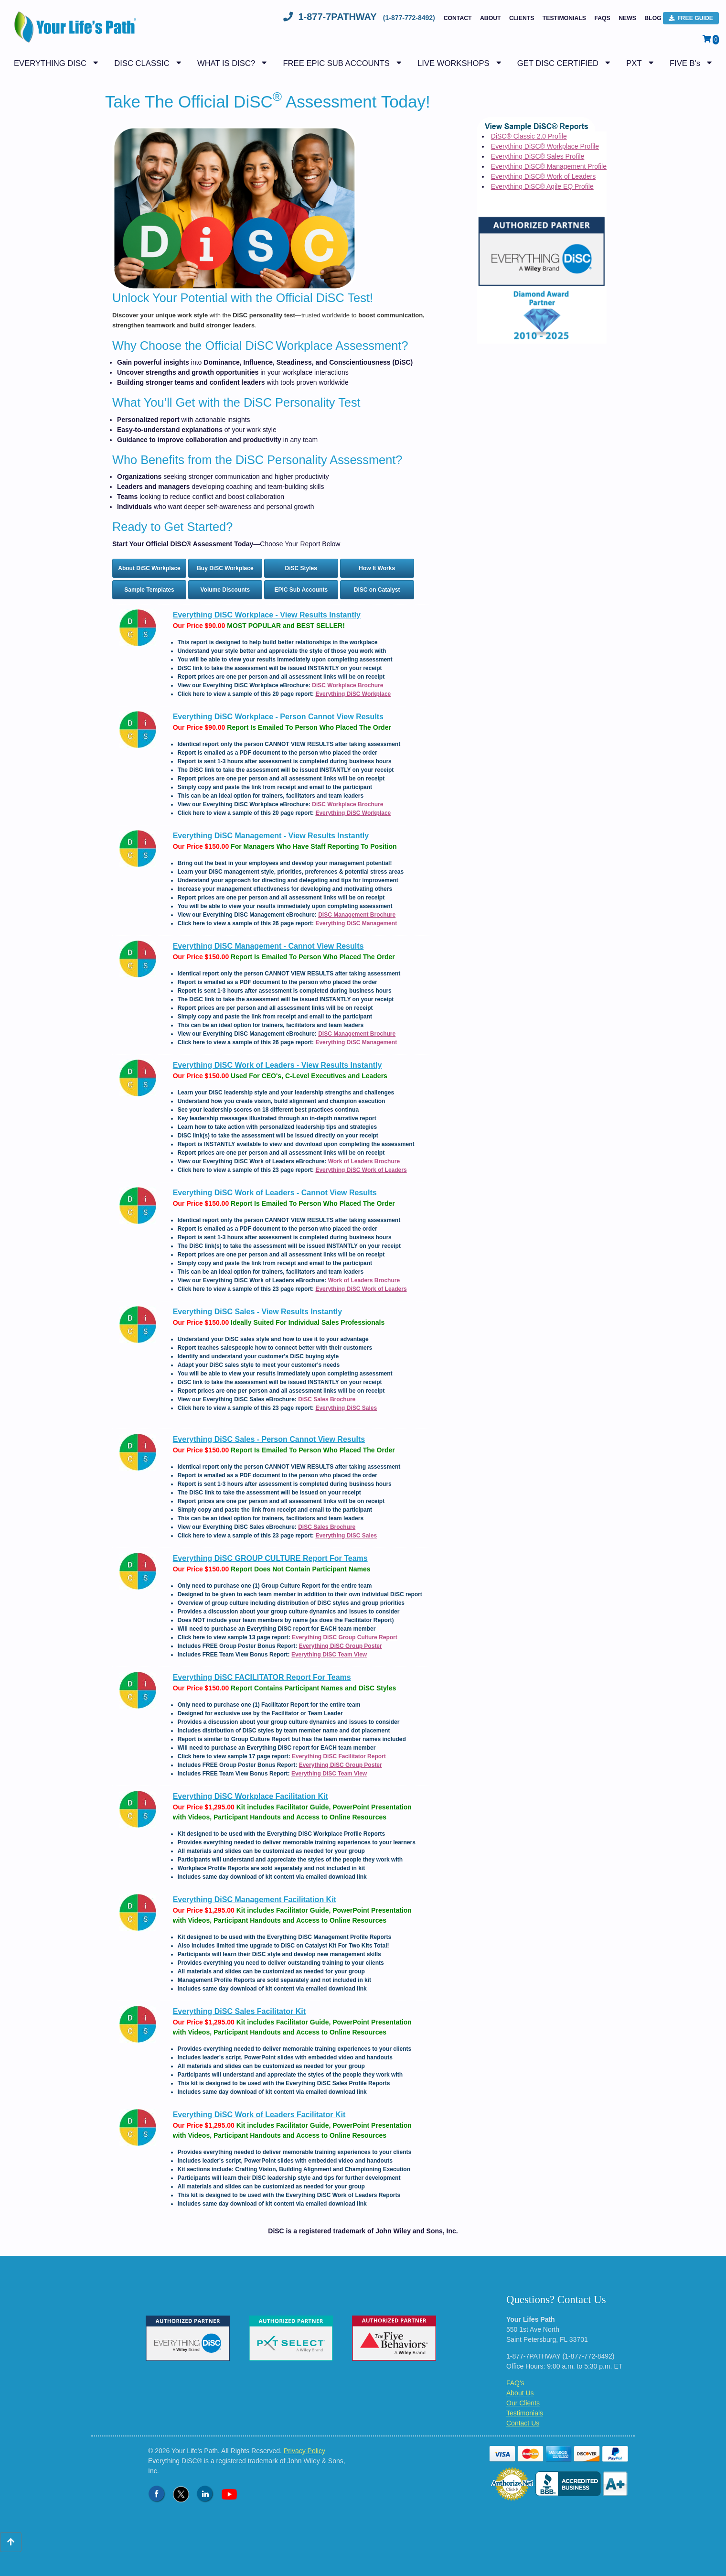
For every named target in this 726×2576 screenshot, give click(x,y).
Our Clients (523, 2403)
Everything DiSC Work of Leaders (360, 1170)
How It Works (377, 568)
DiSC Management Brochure (356, 914)
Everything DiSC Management (356, 923)
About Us (520, 2393)
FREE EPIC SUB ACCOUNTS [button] (336, 63)
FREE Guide (691, 18)
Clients (521, 18)
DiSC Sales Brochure (326, 1399)
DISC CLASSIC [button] (141, 63)
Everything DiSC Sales (346, 1408)
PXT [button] (633, 63)
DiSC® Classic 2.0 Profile (529, 136)
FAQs (602, 18)
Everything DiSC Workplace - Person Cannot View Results (278, 717)
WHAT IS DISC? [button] (226, 63)
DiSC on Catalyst (377, 589)
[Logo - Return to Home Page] (73, 32)
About (490, 18)
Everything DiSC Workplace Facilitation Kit (250, 1796)
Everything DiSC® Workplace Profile (545, 146)
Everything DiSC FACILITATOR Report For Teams (262, 1677)
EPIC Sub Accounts (301, 589)
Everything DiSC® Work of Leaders (543, 176)
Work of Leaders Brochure (364, 1161)
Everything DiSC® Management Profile (549, 166)
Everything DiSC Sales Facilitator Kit (239, 2011)
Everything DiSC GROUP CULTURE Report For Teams (270, 1558)
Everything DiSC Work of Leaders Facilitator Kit (259, 2115)
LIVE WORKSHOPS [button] (453, 63)
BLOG (652, 18)
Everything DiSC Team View (329, 1654)
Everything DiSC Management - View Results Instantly (271, 836)
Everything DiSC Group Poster (340, 1646)
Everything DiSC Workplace (353, 694)
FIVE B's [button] (685, 63)
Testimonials (564, 18)
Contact (458, 18)
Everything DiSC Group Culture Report (344, 1637)
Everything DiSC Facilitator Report (339, 1756)
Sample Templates (149, 589)
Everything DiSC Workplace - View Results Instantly (267, 615)
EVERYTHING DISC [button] (50, 63)
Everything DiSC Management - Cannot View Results (268, 946)
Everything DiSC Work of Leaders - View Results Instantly (277, 1065)
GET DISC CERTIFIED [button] (557, 63)
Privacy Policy (304, 2451)
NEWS (627, 18)
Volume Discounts (225, 589)
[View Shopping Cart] (711, 39)
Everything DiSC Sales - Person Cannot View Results (269, 1439)
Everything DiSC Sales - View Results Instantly (257, 1312)
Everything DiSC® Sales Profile (538, 156)
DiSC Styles (301, 568)
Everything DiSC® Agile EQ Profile (542, 186)
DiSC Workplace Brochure (347, 685)
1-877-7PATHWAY (360, 16)
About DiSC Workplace (149, 568)
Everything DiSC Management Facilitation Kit (254, 1899)
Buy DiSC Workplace (225, 568)
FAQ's (515, 2383)
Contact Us (522, 2423)
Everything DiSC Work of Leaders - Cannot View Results (275, 1193)
